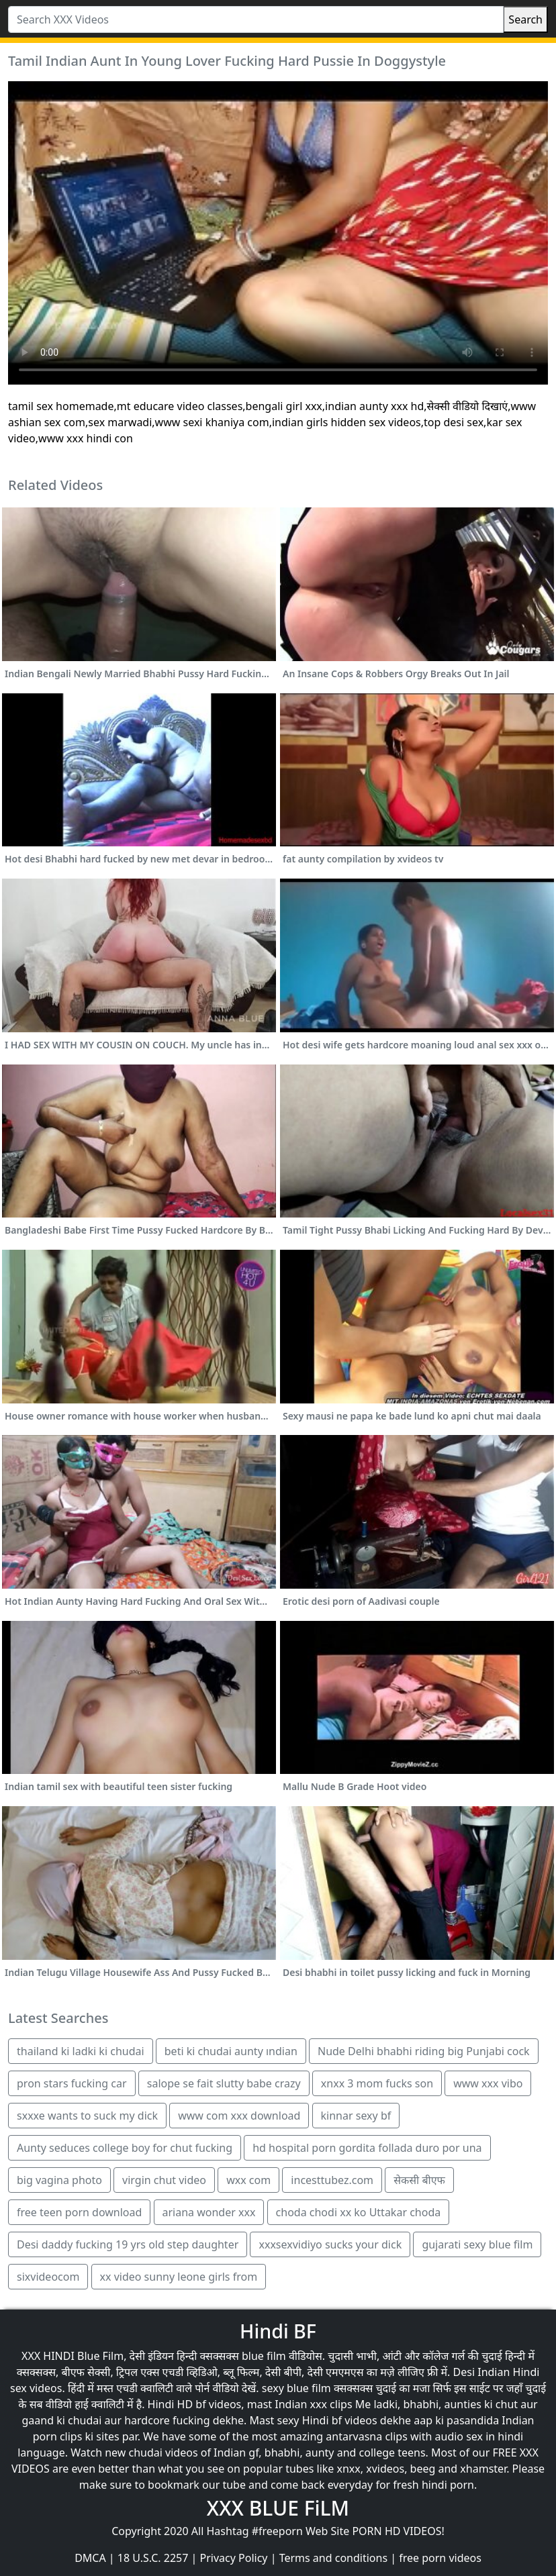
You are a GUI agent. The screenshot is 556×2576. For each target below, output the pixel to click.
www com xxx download (239, 2115)
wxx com (248, 2180)
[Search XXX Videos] (256, 19)
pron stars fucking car (72, 2083)
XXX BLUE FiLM (278, 2508)
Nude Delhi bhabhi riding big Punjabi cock (424, 2051)
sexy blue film (296, 2388)
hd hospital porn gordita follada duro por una (366, 2147)
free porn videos (440, 2557)
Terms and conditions (333, 2557)
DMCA (90, 2557)
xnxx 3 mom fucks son (377, 2083)
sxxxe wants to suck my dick (87, 2115)
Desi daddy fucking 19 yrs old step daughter (127, 2244)
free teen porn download (79, 2212)
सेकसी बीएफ (419, 2180)
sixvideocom (48, 2276)
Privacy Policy (234, 2557)
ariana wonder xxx (209, 2212)
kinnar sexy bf (356, 2115)
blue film (264, 2355)
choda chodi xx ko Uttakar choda (358, 2212)
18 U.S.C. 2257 (153, 2557)
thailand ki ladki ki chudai (80, 2051)
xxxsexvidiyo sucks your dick (330, 2244)
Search (525, 19)
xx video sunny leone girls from (179, 2276)
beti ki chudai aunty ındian (231, 2051)
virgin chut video (164, 2180)
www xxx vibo (487, 2083)
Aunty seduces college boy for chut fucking (124, 2147)
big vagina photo (59, 2180)
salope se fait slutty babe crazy (224, 2083)
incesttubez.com (332, 2180)
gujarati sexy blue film (477, 2244)
